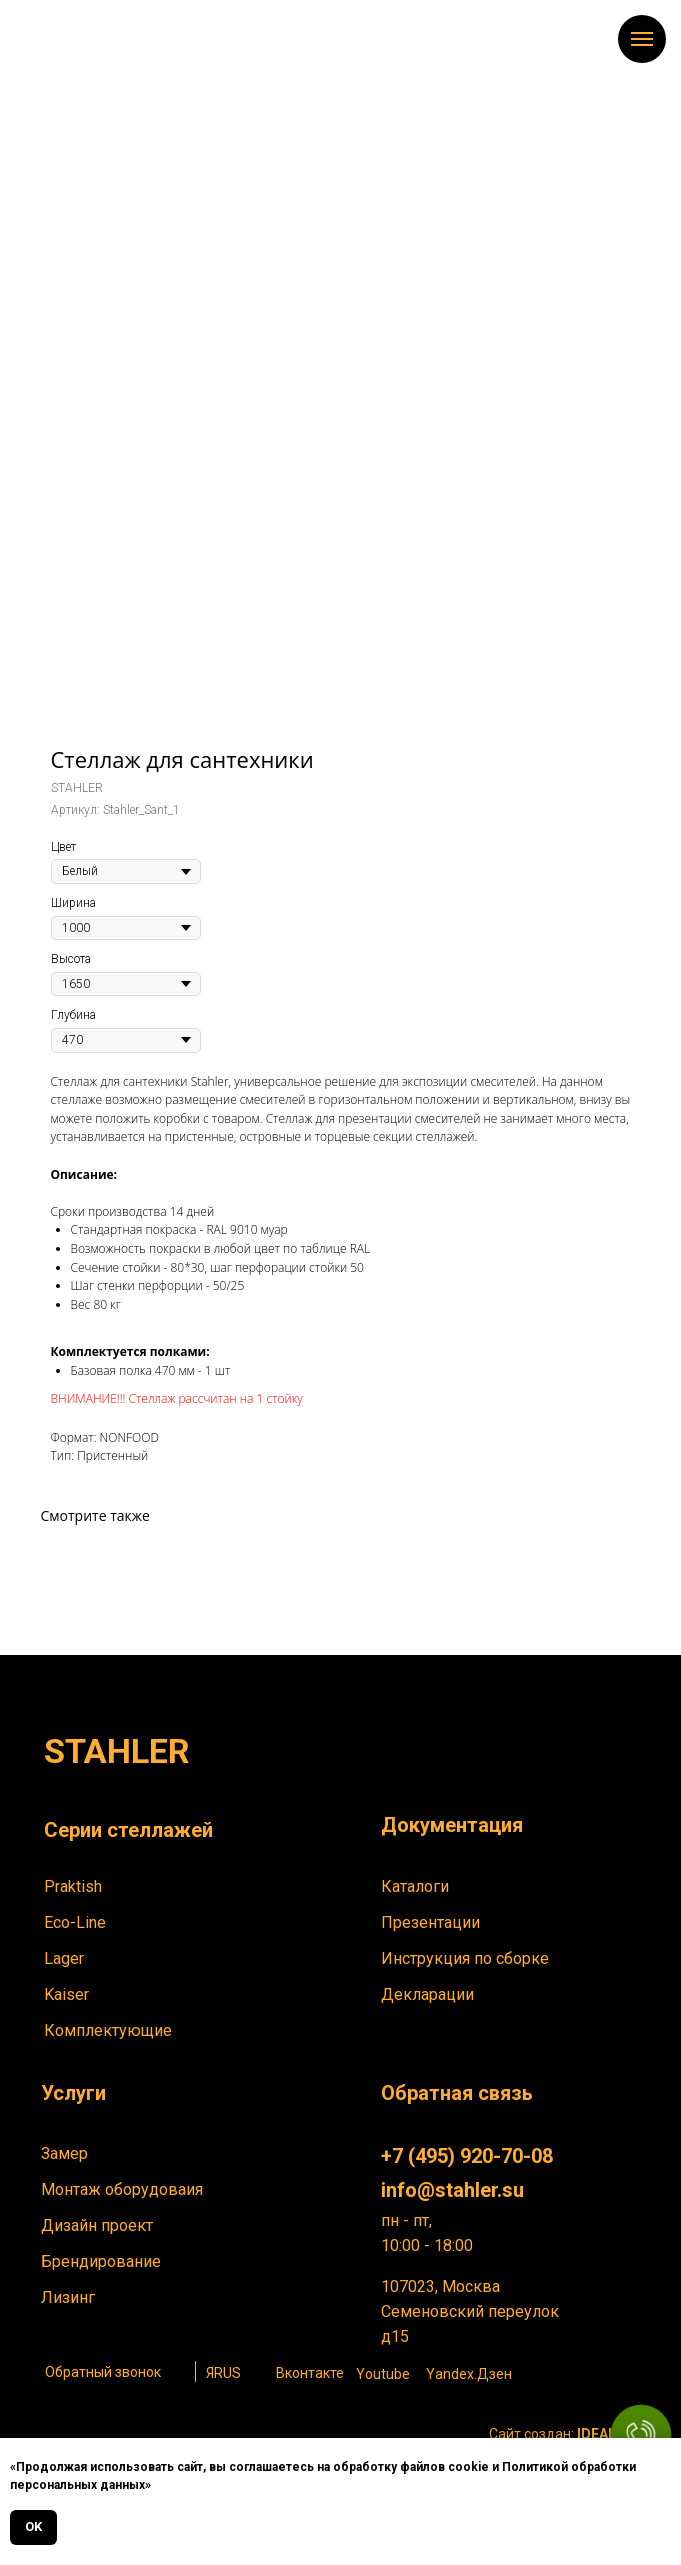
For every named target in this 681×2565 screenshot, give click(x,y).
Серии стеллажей (128, 1830)
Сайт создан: (561, 2434)
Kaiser (66, 1994)
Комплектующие (108, 2030)
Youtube (383, 2374)
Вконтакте (310, 2373)
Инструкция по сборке (465, 1958)
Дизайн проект (97, 2225)
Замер (64, 2153)
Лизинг (68, 2297)
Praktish (73, 1886)
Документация (452, 1825)
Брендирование (101, 2261)
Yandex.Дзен (469, 2374)
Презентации (430, 1922)
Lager (64, 1958)
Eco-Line (75, 1922)
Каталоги (415, 1886)
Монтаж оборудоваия (122, 2189)
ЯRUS (223, 2373)
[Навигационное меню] (642, 39)
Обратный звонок (103, 2372)
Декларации (427, 1994)
